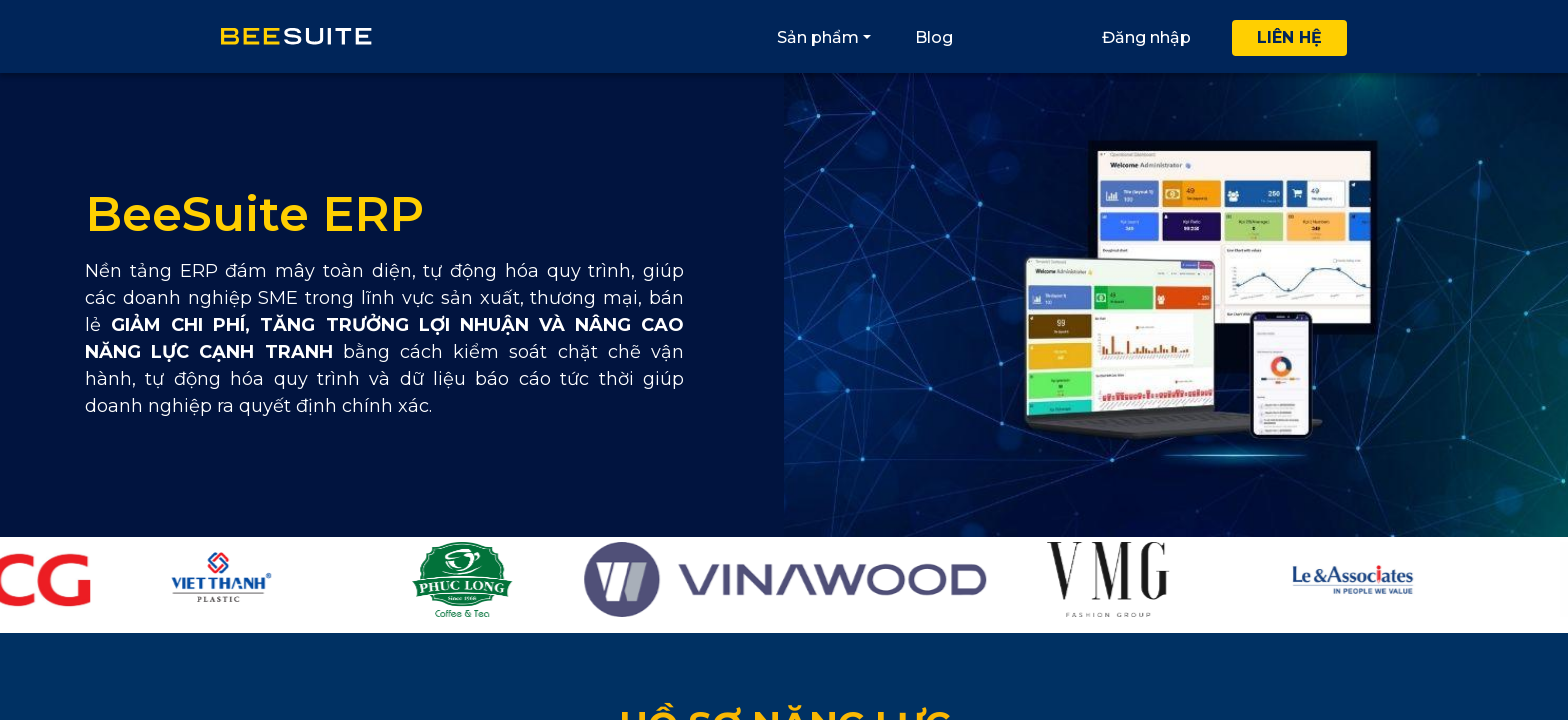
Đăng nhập (1146, 37)
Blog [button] (934, 37)
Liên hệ (1289, 37)
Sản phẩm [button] (818, 37)
